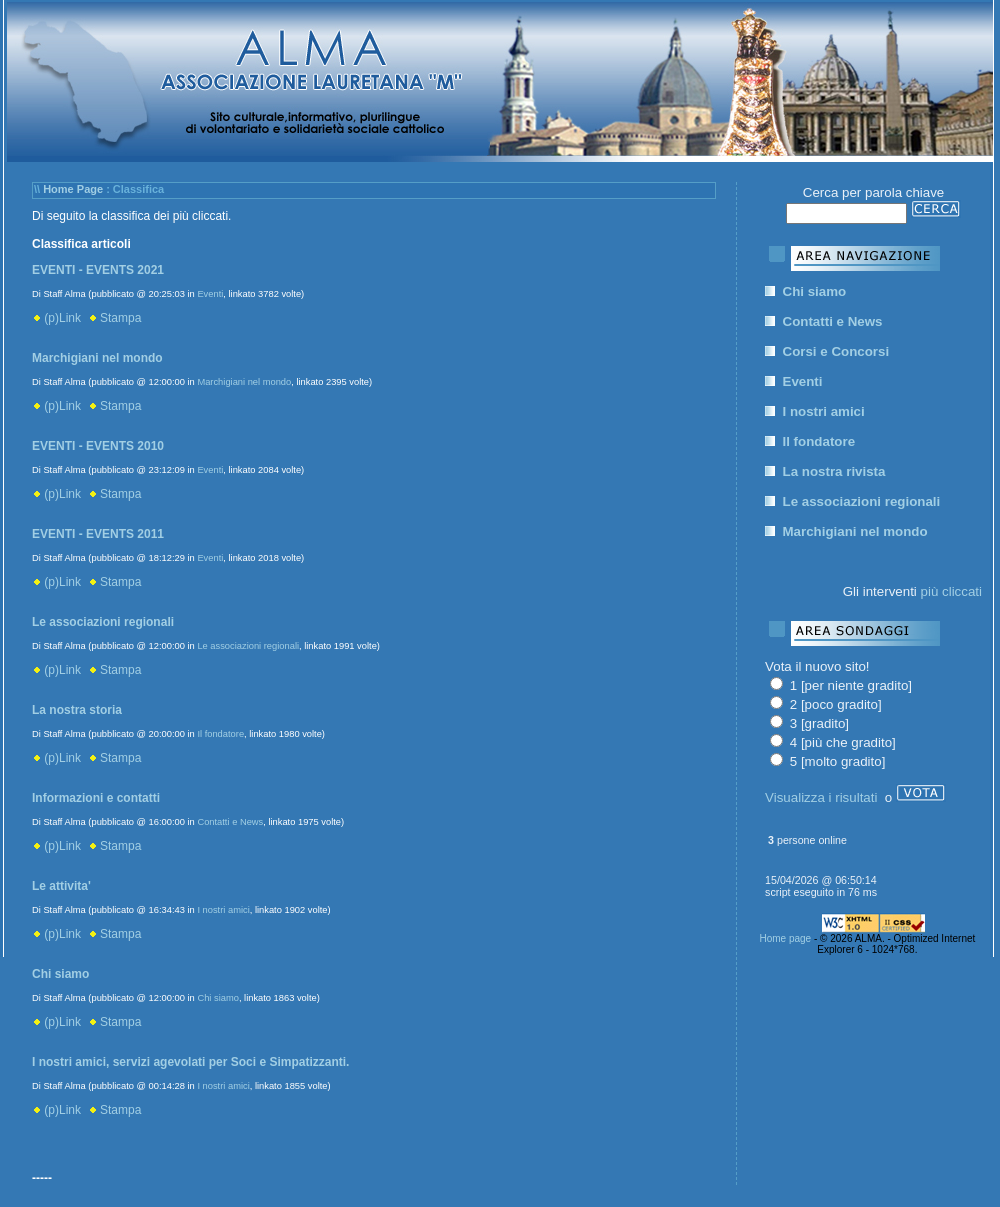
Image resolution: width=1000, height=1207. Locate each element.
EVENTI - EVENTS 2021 (98, 270)
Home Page (73, 189)
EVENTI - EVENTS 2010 (98, 446)
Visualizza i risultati (821, 797)
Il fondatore (220, 734)
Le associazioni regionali (103, 622)
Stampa (115, 318)
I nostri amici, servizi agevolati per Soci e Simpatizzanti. (190, 1062)
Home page (785, 938)
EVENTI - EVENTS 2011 (98, 534)
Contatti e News (230, 822)
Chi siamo (60, 974)
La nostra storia (77, 710)
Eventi (210, 294)
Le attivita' (61, 886)
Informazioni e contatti (96, 798)
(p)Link (56, 318)
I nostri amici (223, 910)
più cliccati (951, 591)
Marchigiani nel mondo (97, 358)
